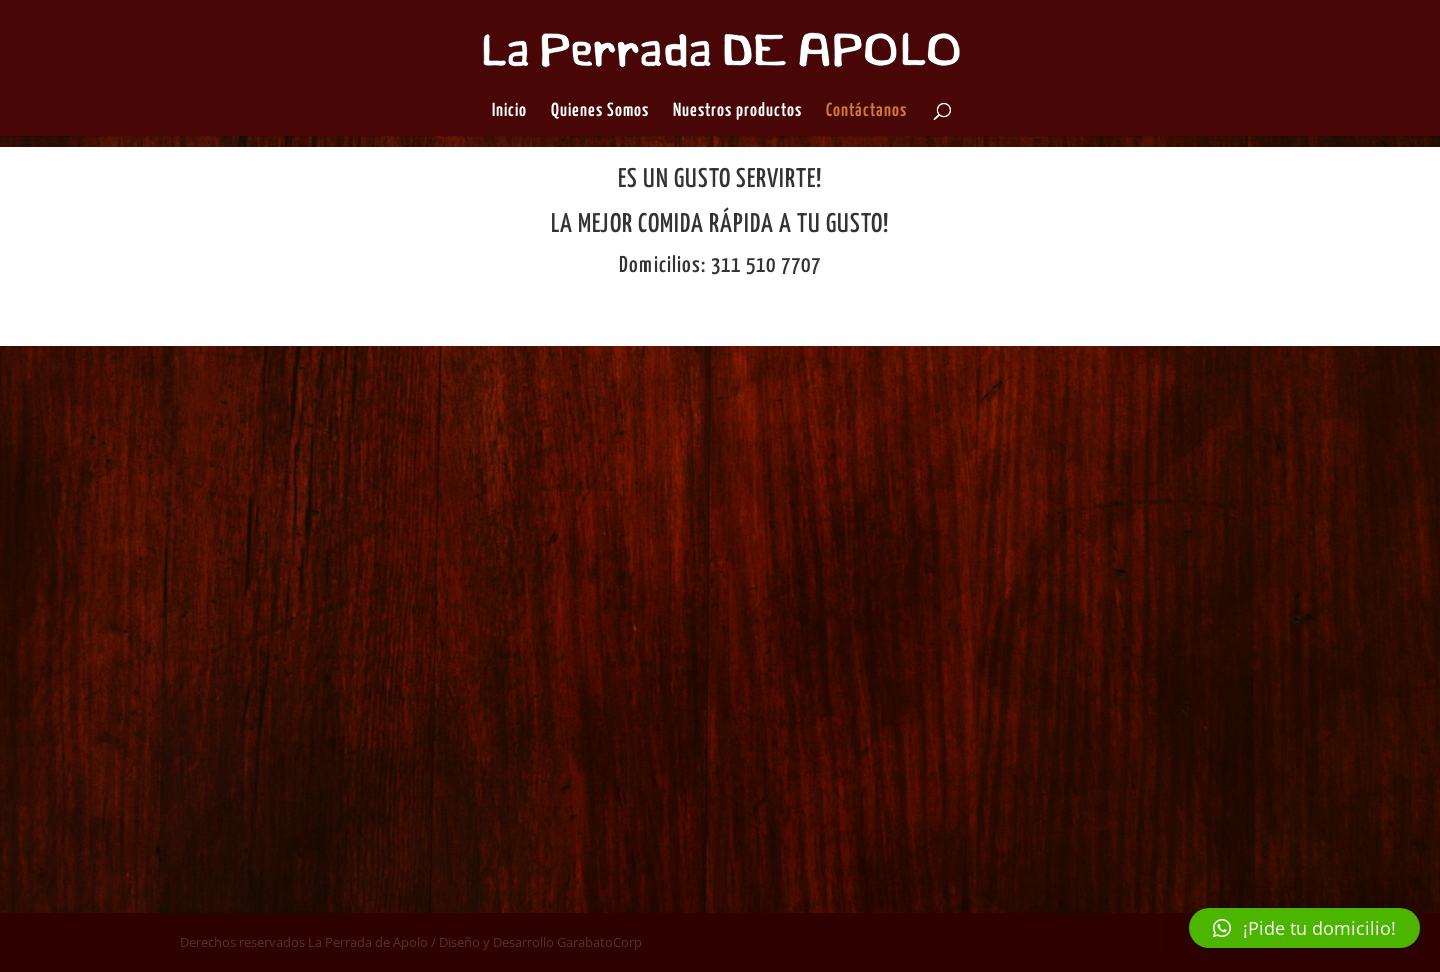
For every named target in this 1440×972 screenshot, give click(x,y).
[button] (1304, 928)
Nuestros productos (737, 112)
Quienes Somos (600, 112)
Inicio (509, 112)
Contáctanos (866, 112)
